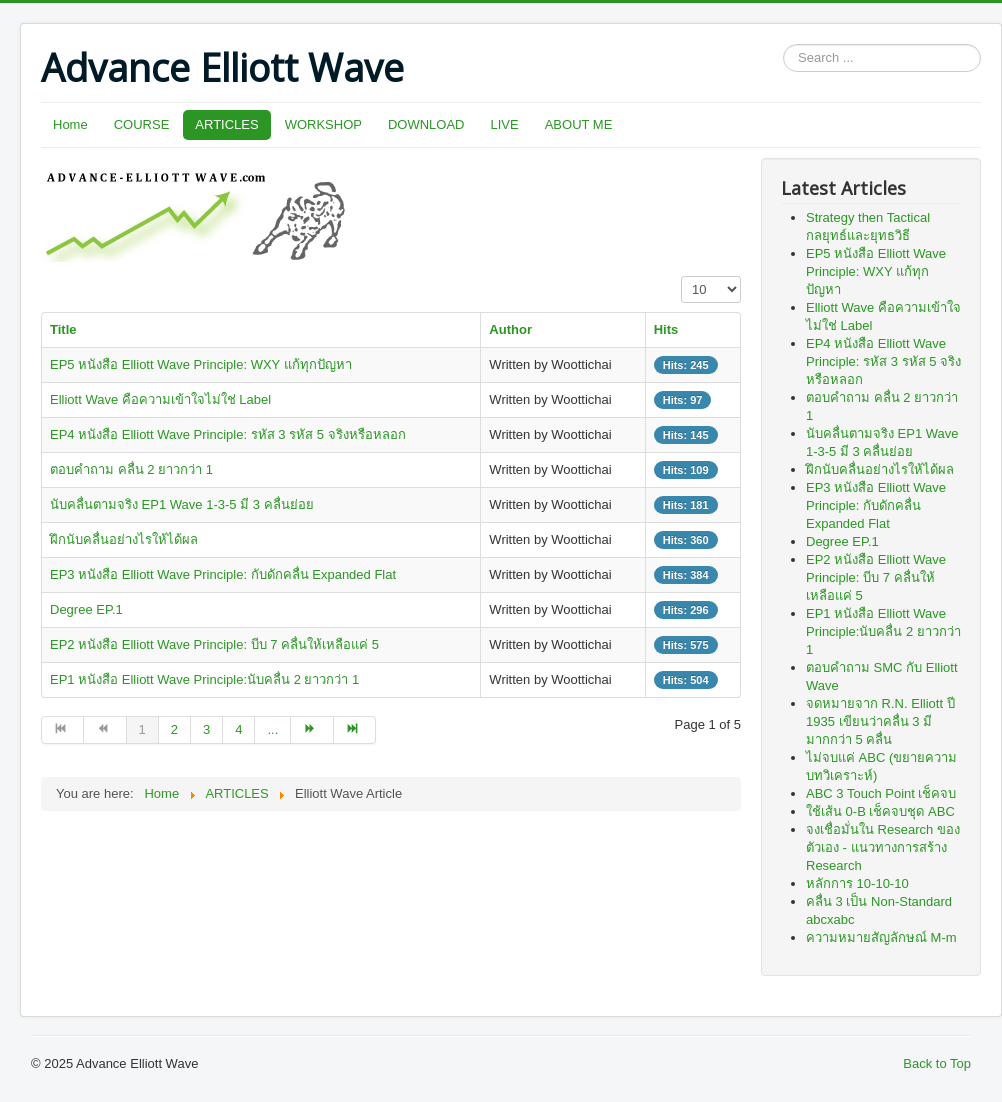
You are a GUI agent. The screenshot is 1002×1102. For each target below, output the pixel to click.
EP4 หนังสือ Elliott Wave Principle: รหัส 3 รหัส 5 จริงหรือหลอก (228, 434)
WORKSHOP (323, 124)
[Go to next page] (312, 730)
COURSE (142, 124)
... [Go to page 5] (272, 729)
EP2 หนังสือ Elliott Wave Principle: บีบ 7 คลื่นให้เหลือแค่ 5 (214, 644)
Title (63, 329)
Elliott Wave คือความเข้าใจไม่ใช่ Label (160, 399)
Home (70, 124)
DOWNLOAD (426, 124)
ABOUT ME (579, 124)
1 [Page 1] (142, 729)
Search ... (783, 44)
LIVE (505, 124)
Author (510, 329)
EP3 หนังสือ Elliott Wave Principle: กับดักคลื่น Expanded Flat (223, 574)
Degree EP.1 (86, 609)
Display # (681, 276)
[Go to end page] (355, 730)
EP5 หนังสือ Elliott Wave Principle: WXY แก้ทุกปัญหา (201, 364)
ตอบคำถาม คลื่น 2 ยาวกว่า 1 (131, 469)
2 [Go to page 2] (174, 729)
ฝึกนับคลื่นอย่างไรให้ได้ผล (124, 539)
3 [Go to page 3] (206, 729)
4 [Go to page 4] (238, 729)
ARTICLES (226, 124)
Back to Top (937, 1063)
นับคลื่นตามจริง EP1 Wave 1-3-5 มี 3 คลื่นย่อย (182, 504)
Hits (666, 329)
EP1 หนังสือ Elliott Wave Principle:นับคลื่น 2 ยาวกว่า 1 (204, 679)
